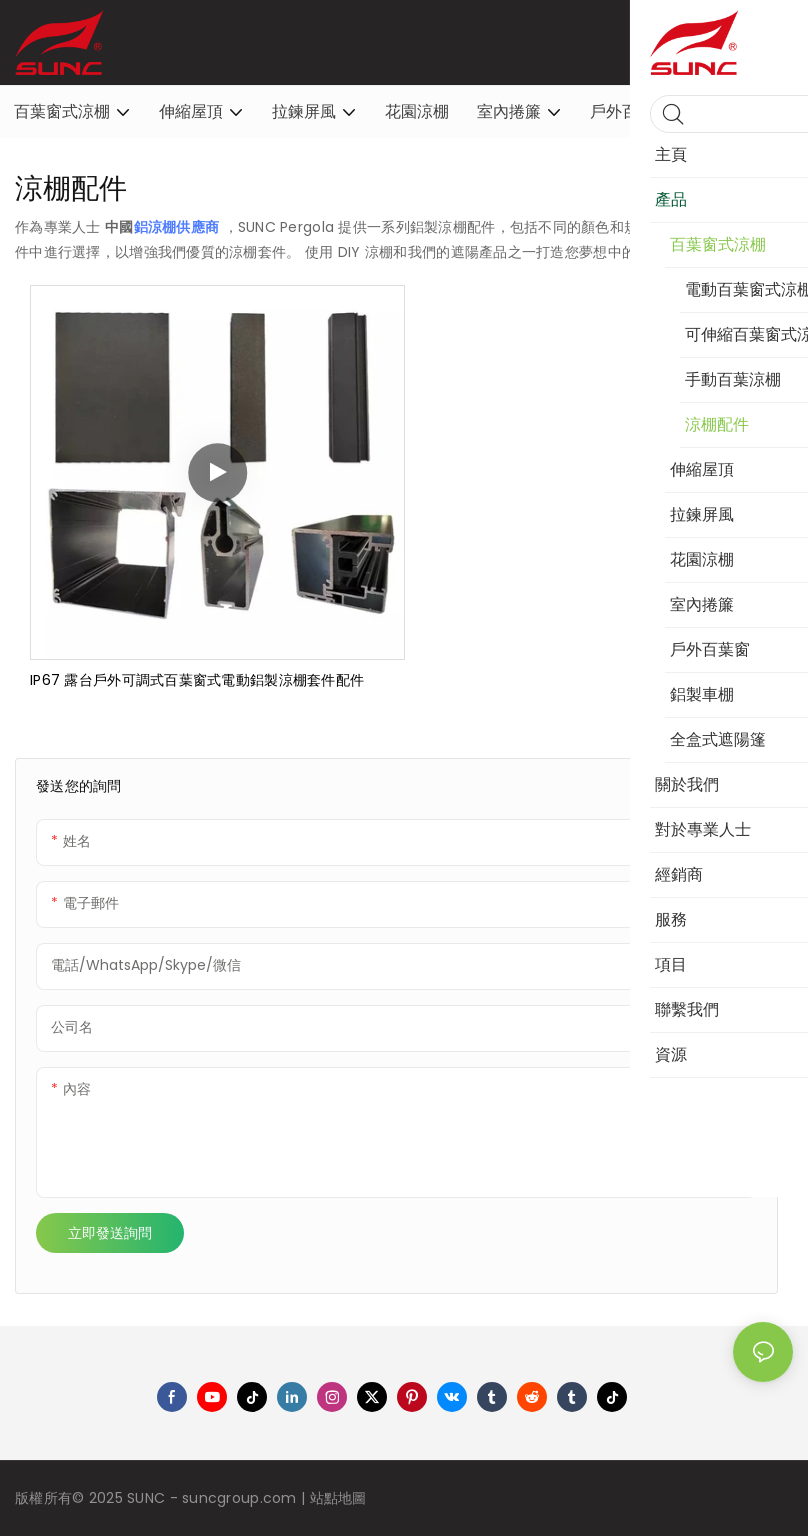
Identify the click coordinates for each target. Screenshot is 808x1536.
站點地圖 (338, 1498)
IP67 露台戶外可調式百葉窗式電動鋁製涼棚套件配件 (197, 680)
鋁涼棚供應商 (179, 227)
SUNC (148, 1498)
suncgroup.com (241, 1498)
